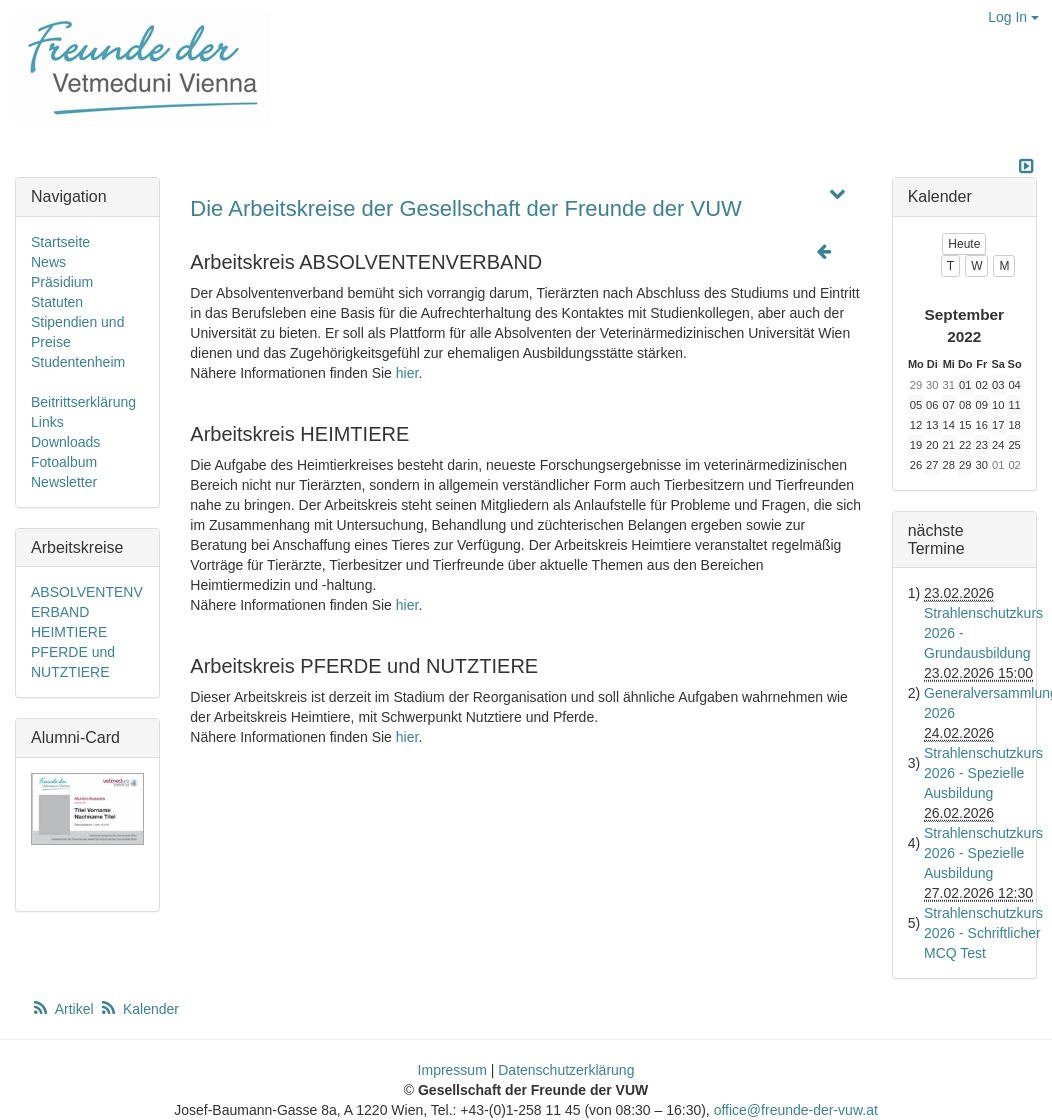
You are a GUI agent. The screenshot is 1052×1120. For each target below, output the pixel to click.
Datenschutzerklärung (566, 1070)
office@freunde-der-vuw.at (796, 1110)
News (48, 262)
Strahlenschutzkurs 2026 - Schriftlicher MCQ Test (983, 933)
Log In (1013, 17)
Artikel (64, 1009)
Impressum (452, 1070)
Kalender (139, 1009)
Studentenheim (78, 362)
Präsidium (62, 282)
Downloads (65, 442)
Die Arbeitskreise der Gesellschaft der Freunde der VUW (465, 208)
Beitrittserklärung (83, 402)
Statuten (57, 302)
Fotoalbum (64, 462)
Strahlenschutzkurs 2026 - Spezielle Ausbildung (983, 773)
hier (407, 373)
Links (47, 422)
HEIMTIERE (69, 632)
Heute (964, 244)
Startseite (60, 242)
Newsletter (64, 482)
